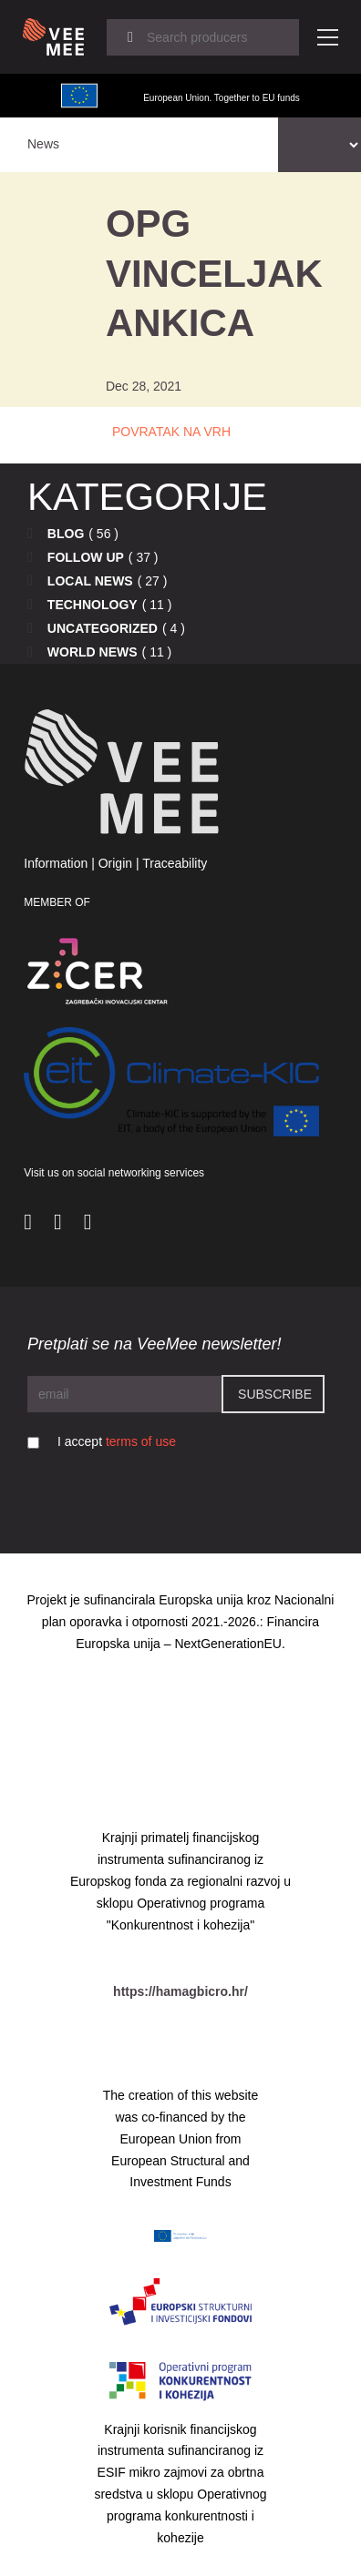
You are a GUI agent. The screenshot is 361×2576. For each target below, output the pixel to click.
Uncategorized (102, 628)
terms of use (141, 1441)
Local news (90, 581)
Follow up (85, 557)
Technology (92, 604)
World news (92, 652)
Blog (65, 533)
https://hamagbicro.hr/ (180, 1991)
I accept (116, 1441)
